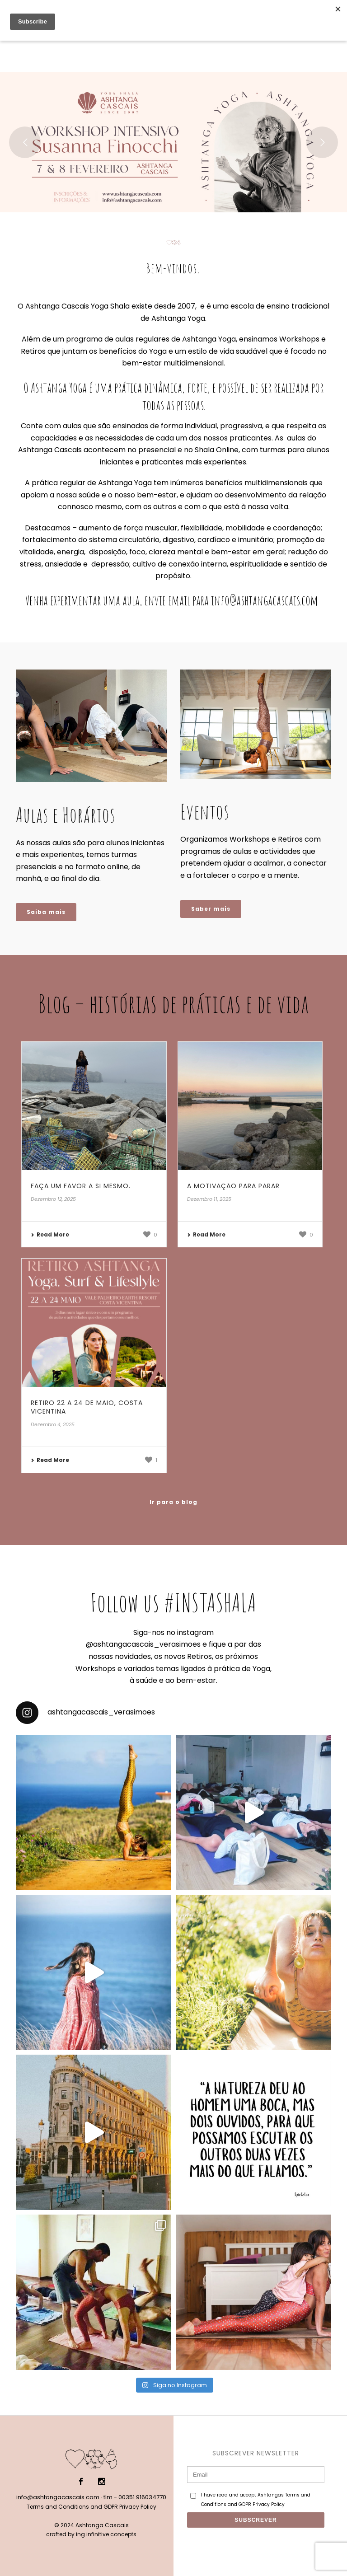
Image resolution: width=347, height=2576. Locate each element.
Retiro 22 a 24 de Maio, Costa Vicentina (87, 1407)
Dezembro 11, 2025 (209, 1199)
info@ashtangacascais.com (57, 2497)
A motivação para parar (233, 1185)
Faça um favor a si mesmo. (81, 1185)
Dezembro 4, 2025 (53, 1424)
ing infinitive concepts (106, 2534)
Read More (50, 1234)
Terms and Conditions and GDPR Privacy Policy (91, 2506)
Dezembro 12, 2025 (53, 1199)
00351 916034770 (142, 2497)
